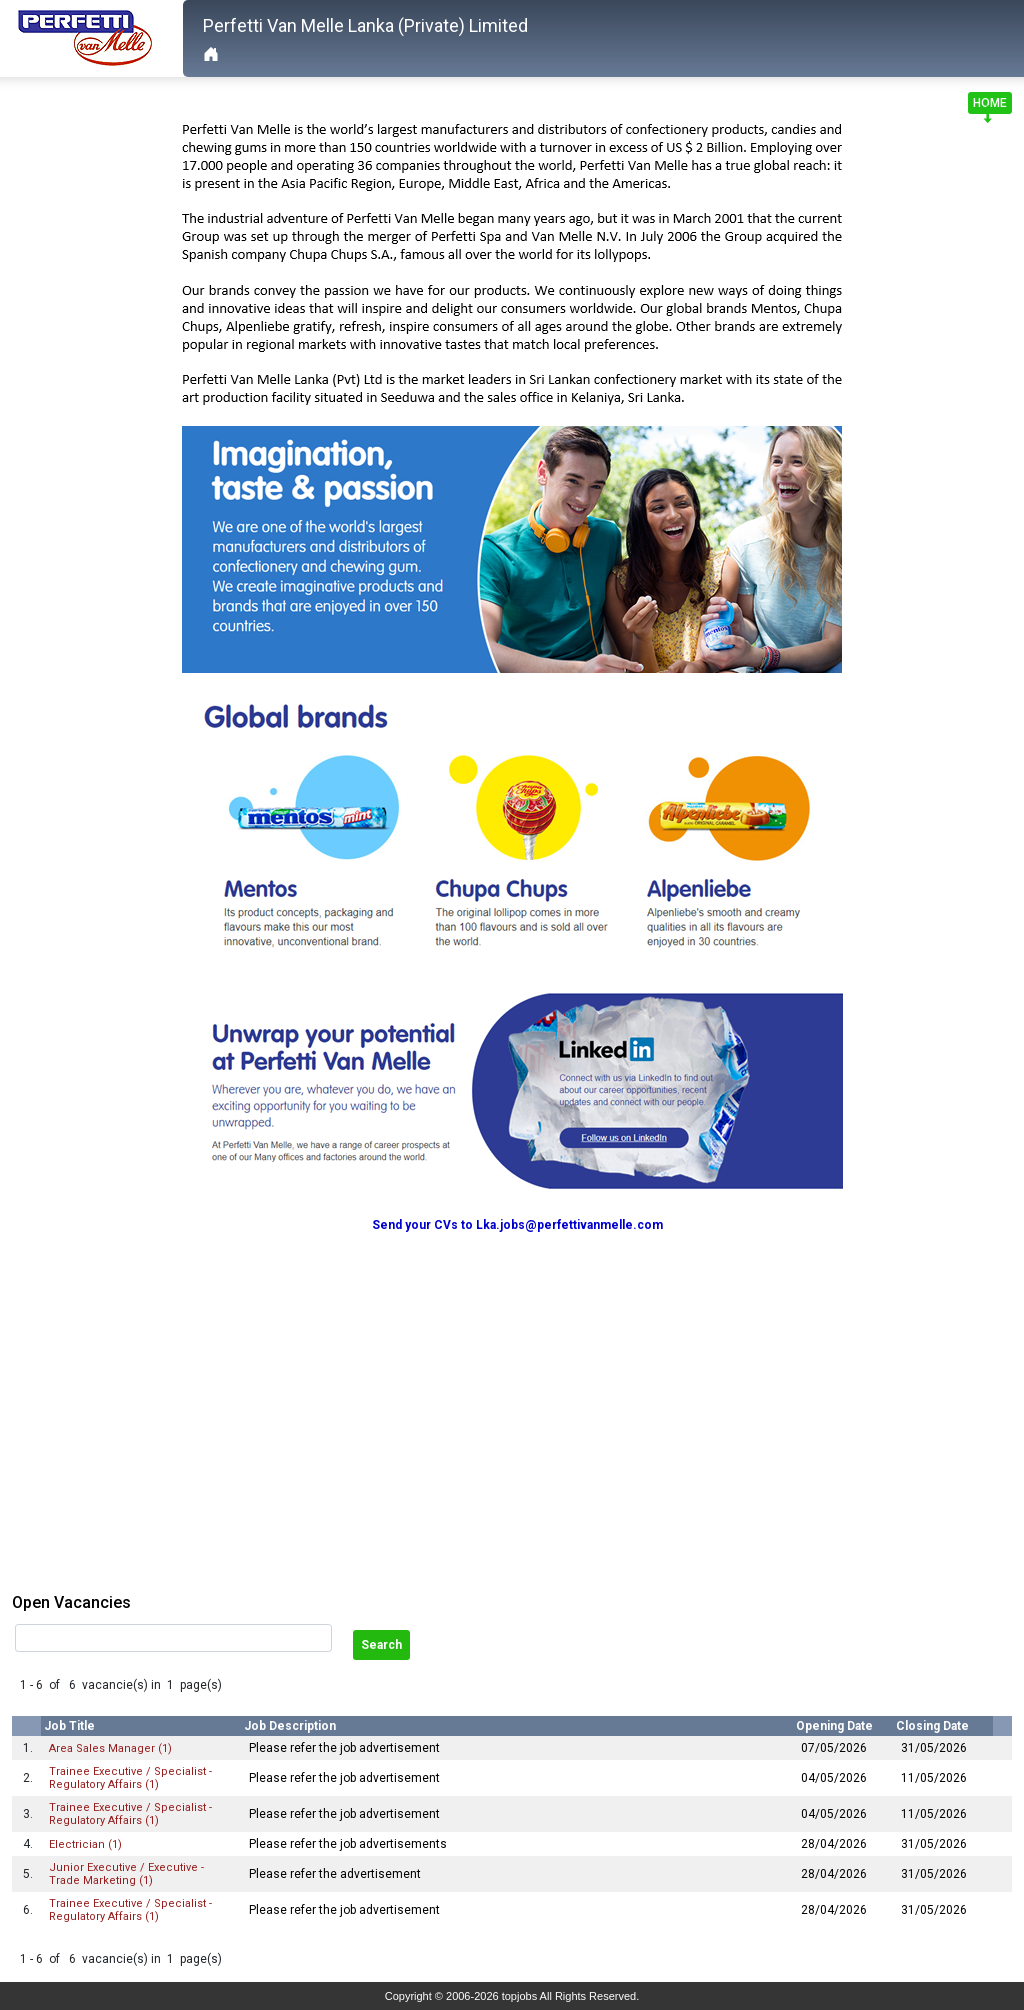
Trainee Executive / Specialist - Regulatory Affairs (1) (130, 1778)
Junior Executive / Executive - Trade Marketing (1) (126, 1874)
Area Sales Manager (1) (110, 1748)
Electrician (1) (85, 1844)
